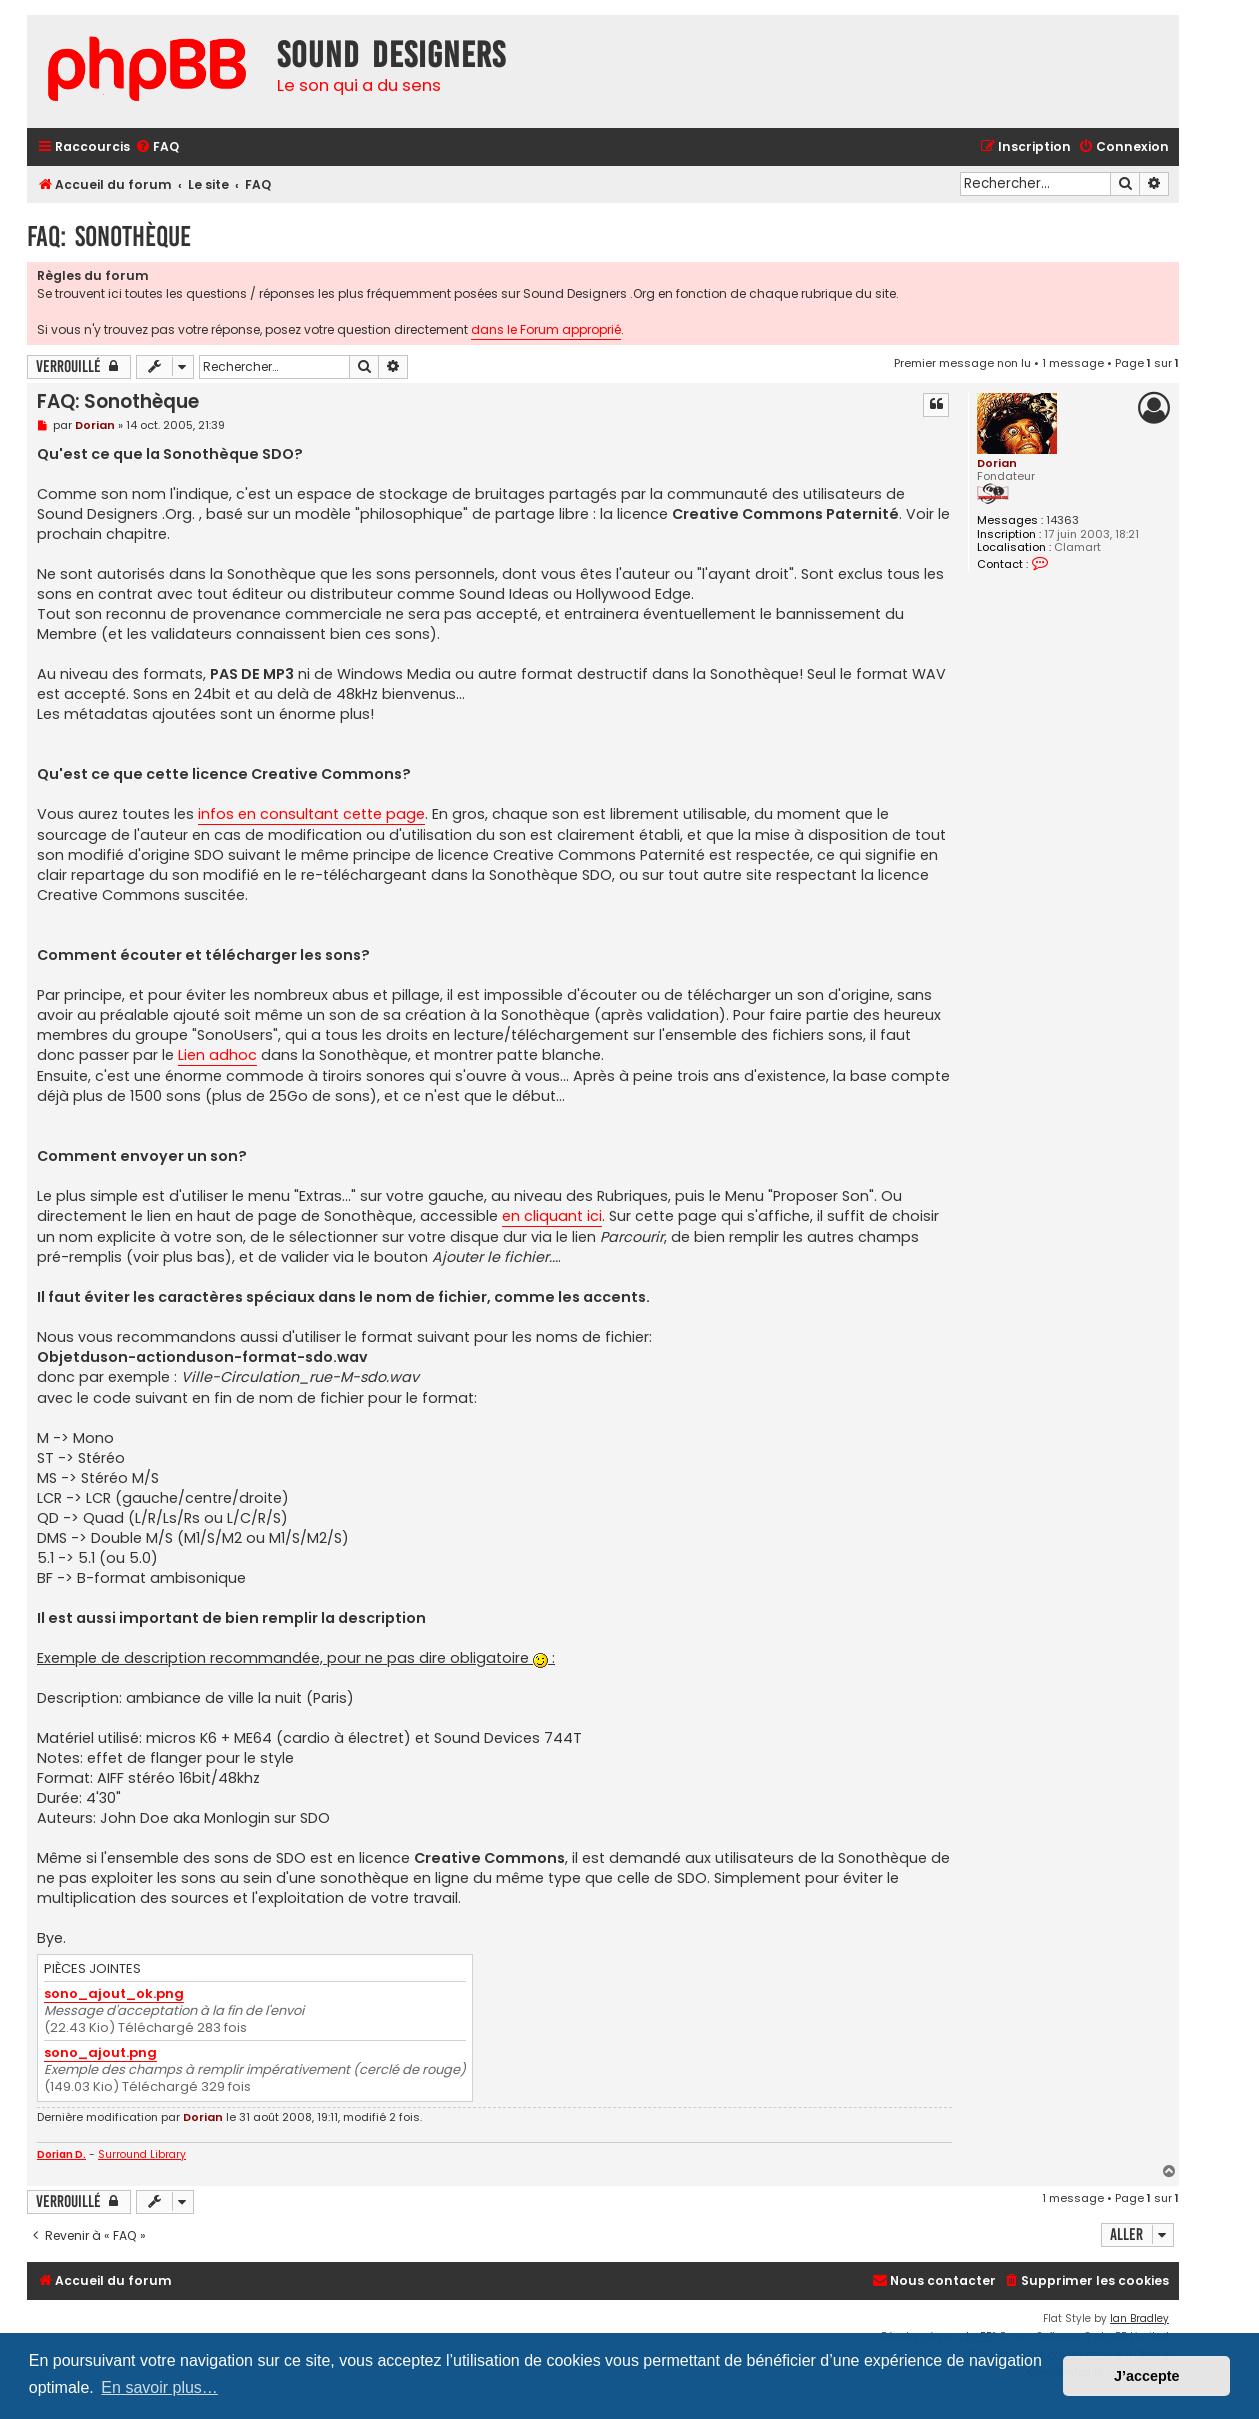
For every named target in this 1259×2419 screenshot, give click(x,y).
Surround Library (142, 2155)
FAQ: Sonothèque (109, 236)
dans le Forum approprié (546, 329)
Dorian (997, 463)
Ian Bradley (1139, 2318)
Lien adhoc (217, 1055)
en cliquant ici (552, 1216)
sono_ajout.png (100, 2053)
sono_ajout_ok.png (114, 1994)
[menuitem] (157, 147)
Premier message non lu (962, 363)
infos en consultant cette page (311, 814)
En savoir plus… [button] (159, 2387)
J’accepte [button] (1147, 2376)
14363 (1062, 520)
